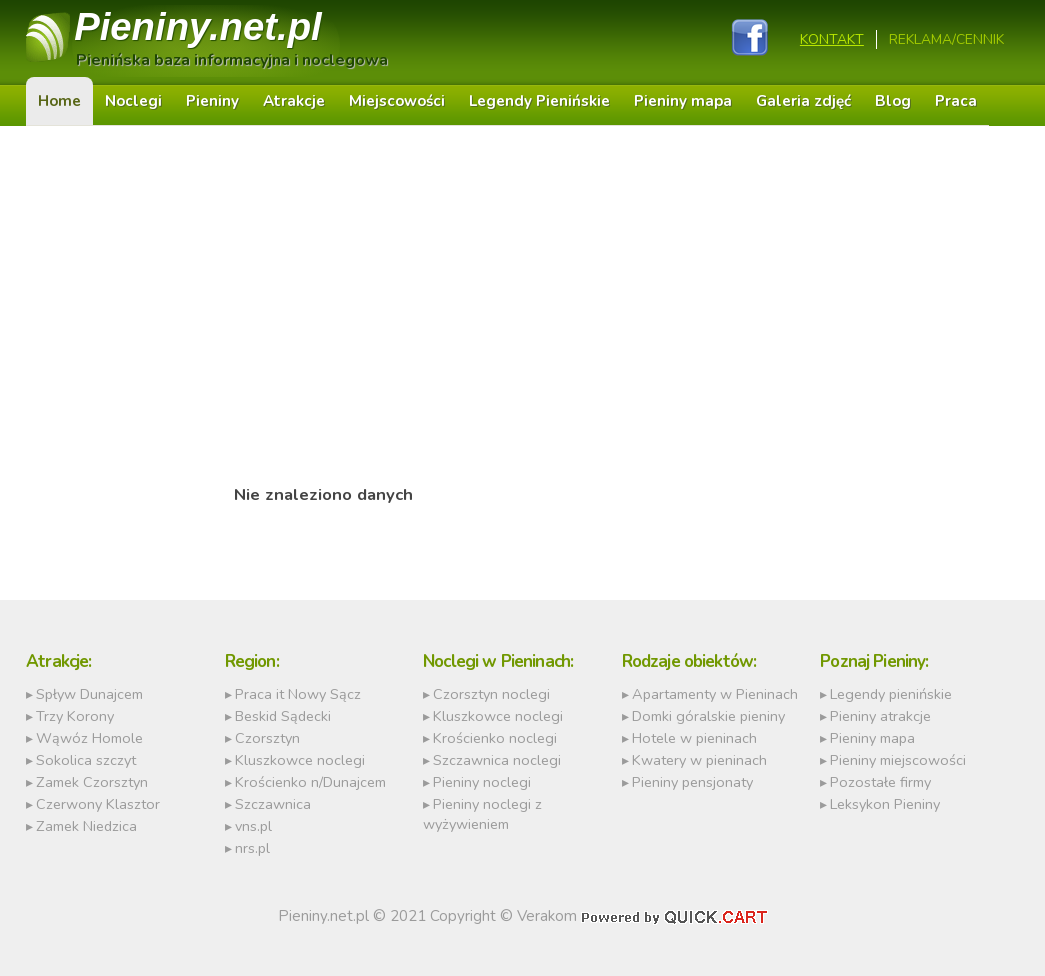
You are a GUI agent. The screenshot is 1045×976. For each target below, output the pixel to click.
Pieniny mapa (683, 101)
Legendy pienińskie (891, 694)
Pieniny (198, 26)
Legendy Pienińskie (539, 101)
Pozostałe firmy (880, 782)
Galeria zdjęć (803, 101)
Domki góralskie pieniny (708, 716)
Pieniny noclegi (482, 782)
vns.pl (253, 826)
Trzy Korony (75, 716)
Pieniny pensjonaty (692, 782)
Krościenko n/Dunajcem (310, 782)
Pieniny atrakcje (880, 716)
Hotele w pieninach (694, 738)
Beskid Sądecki (283, 716)
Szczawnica (273, 804)
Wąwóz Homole (89, 738)
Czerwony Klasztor (98, 804)
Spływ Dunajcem (89, 694)
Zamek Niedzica (86, 826)
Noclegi (133, 101)
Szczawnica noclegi (497, 760)
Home (59, 101)
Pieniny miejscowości (898, 760)
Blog (893, 101)
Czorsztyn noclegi (491, 694)
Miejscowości (397, 101)
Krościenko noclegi (495, 738)
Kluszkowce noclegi (300, 760)
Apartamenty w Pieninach (715, 694)
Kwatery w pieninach (699, 760)
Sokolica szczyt (86, 760)
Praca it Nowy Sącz (298, 694)
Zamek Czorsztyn (92, 782)
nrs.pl (252, 848)
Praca (956, 101)
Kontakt (832, 39)
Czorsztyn (267, 738)
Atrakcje (294, 101)
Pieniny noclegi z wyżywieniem (482, 814)
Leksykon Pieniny (885, 804)
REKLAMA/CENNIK (946, 39)
